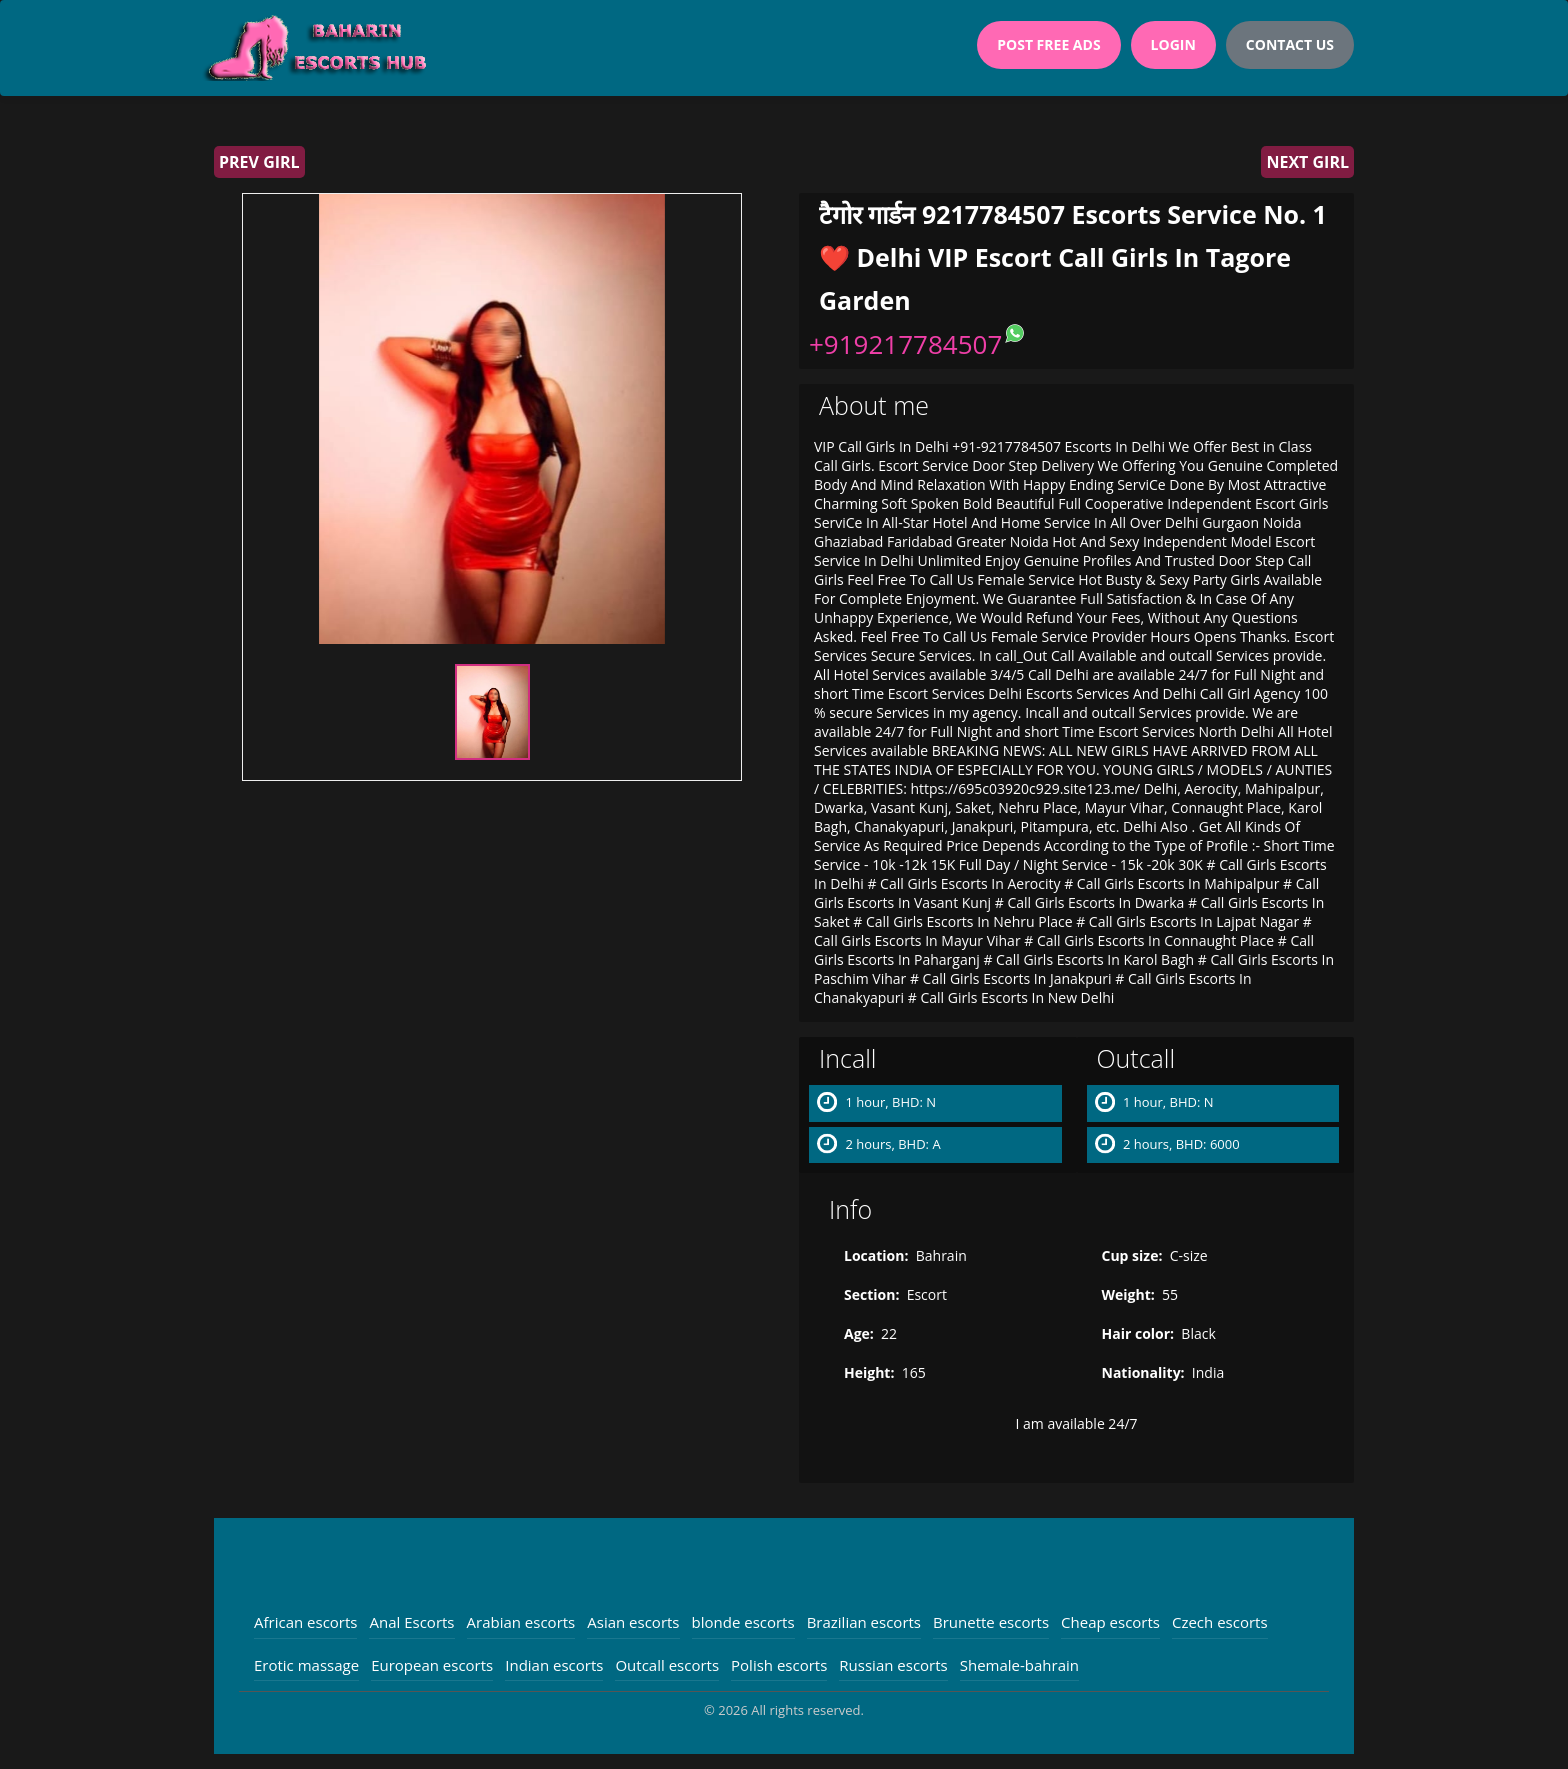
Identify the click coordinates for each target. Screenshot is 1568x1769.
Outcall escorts (667, 1665)
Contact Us (1290, 44)
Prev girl (259, 162)
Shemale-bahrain (1019, 1665)
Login (1173, 44)
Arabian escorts (521, 1622)
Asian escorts (633, 1622)
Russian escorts (893, 1665)
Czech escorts (1220, 1622)
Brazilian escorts (864, 1622)
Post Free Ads (1048, 44)
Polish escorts (779, 1665)
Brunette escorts (991, 1622)
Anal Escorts (411, 1622)
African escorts (305, 1622)
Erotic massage (306, 1665)
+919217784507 (905, 344)
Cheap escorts (1110, 1622)
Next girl (1307, 162)
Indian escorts (554, 1665)
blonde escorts (743, 1622)
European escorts (432, 1665)
